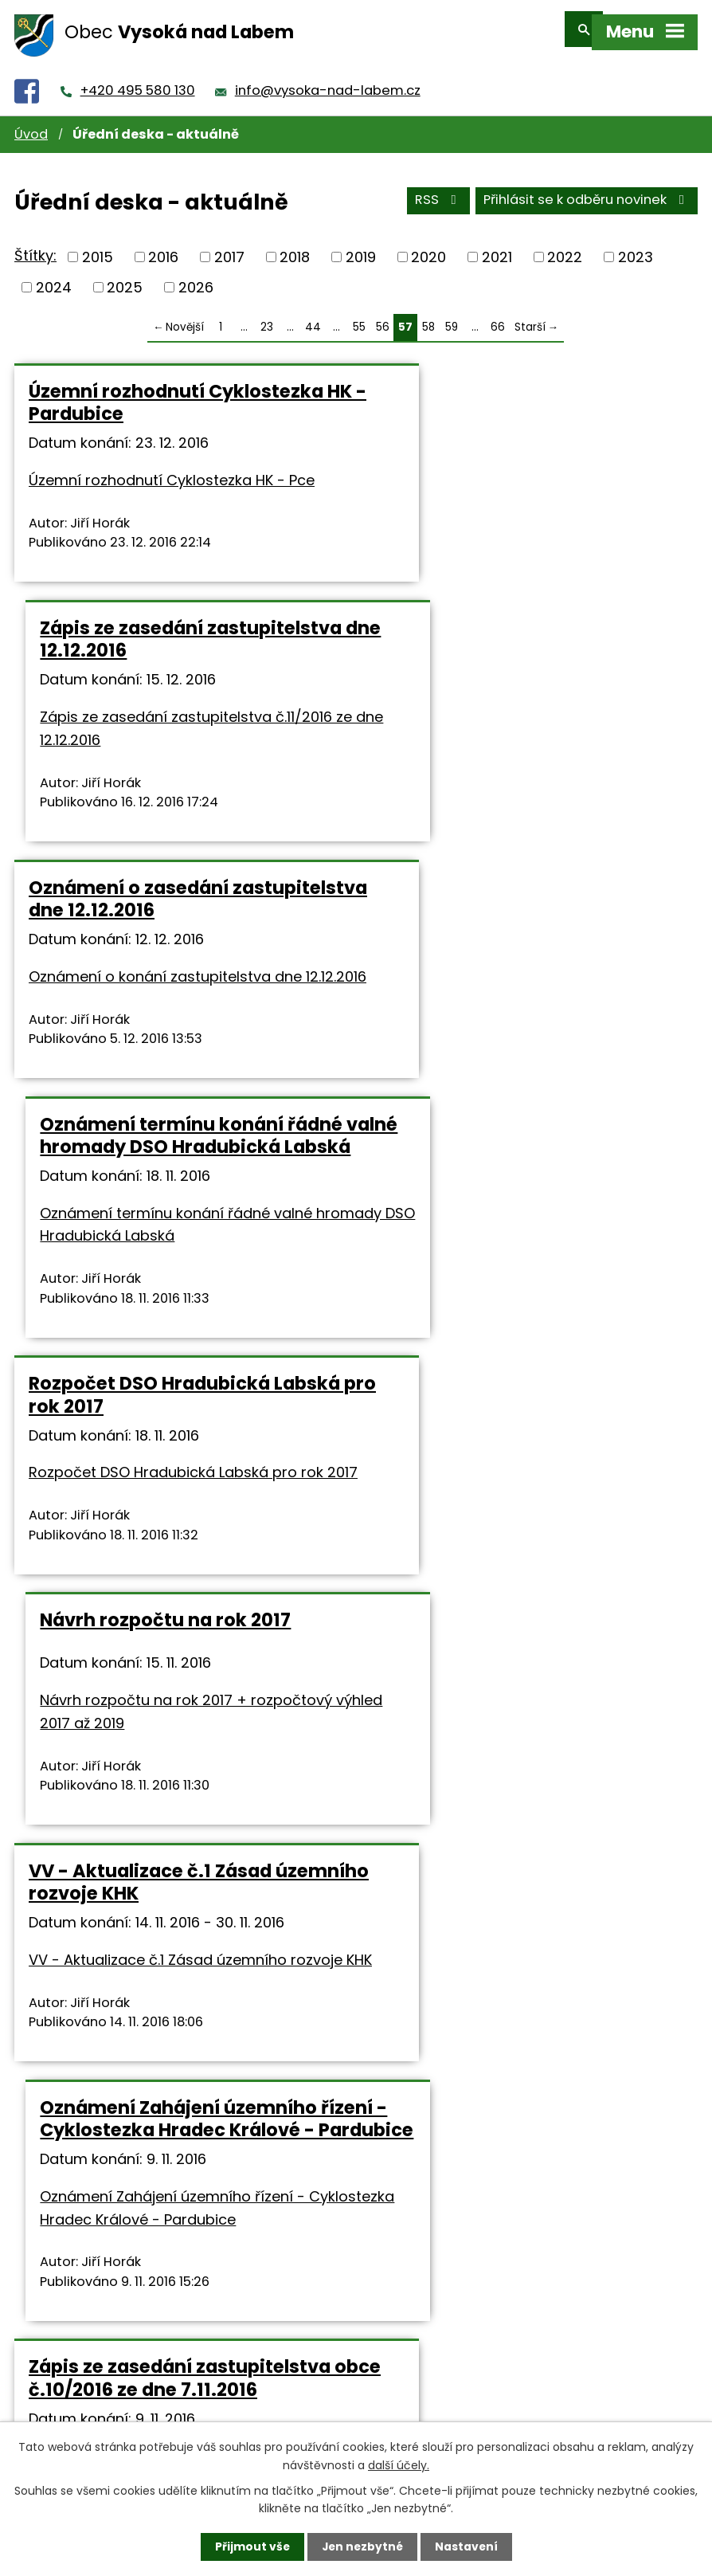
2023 (635, 247)
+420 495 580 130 (137, 80)
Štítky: (35, 245)
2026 (195, 276)
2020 (428, 247)
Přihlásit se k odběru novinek (586, 190)
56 (382, 315)
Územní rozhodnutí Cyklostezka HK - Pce (172, 470)
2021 (497, 247)
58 (428, 315)
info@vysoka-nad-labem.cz (328, 80)
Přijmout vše (250, 2546)
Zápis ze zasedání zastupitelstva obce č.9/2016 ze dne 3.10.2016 (528, 1831)
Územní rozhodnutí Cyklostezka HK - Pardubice (176, 392)
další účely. (398, 2464)
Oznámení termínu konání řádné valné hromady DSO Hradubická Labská (529, 682)
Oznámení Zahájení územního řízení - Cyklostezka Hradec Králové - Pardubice (516, 1262)
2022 (564, 247)
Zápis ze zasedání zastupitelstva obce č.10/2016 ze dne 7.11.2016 (180, 1552)
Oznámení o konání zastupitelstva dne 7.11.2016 (505, 1552)
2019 (361, 247)
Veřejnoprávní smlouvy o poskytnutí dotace (145, 1831)
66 (498, 315)
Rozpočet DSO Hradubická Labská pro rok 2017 (149, 972)
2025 (125, 276)
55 (359, 315)
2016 (163, 247)
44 (313, 315)
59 (451, 315)
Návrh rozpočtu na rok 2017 (503, 961)
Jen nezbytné (362, 2546)
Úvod (31, 124)
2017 (229, 247)
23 (266, 315)
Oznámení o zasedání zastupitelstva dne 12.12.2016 (161, 671)
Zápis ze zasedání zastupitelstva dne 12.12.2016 (528, 392)
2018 (295, 247)
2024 (54, 276)
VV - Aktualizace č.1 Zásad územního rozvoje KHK (150, 1251)
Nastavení (467, 2546)
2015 (97, 247)
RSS (437, 190)
